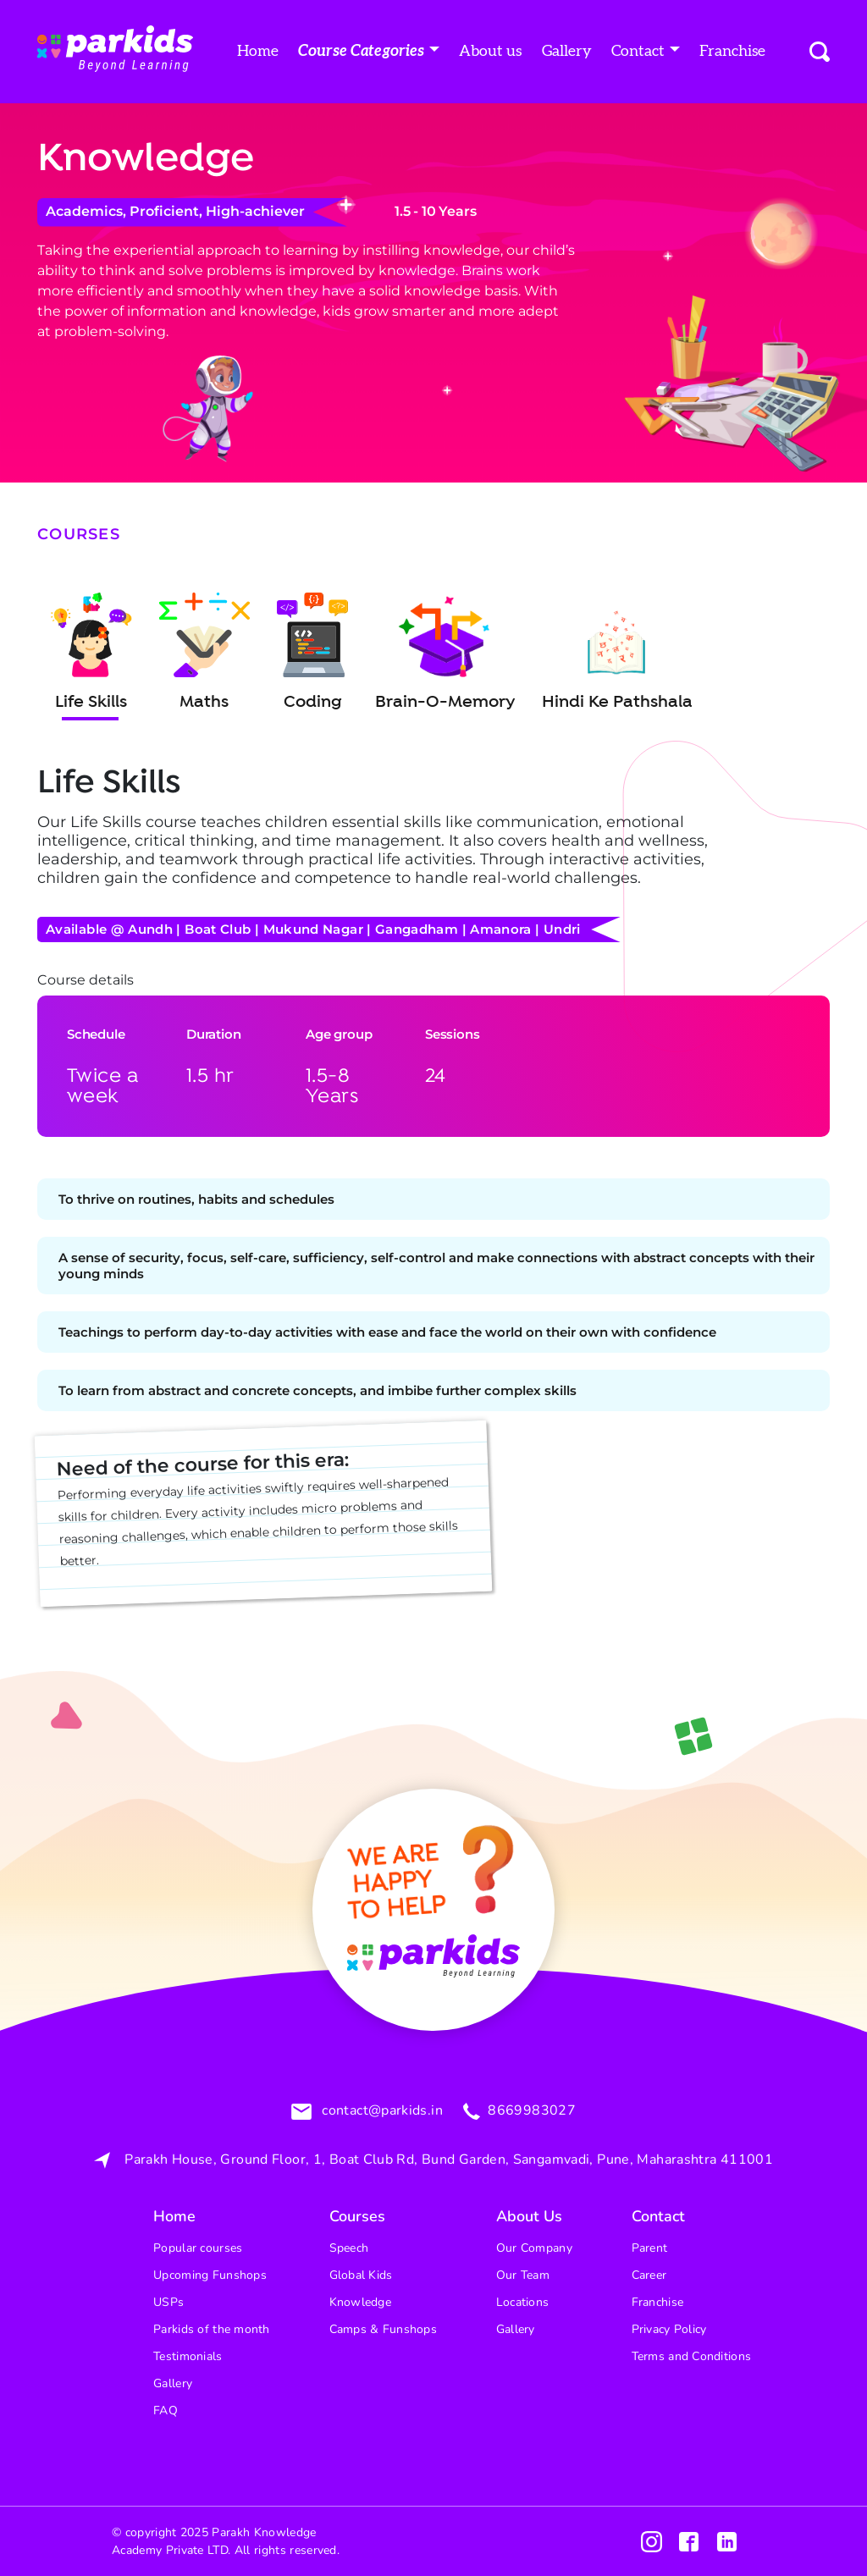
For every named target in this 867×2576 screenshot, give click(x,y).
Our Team (522, 2275)
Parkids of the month (211, 2329)
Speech (349, 2248)
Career (649, 2275)
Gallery (567, 51)
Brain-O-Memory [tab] (445, 653)
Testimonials (187, 2356)
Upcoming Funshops (210, 2275)
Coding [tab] (313, 653)
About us (490, 51)
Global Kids (361, 2275)
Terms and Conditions (692, 2356)
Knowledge (360, 2302)
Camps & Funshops (383, 2329)
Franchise (732, 51)
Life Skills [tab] (91, 653)
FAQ (165, 2410)
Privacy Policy (669, 2329)
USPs (168, 2302)
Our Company (534, 2248)
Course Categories (361, 51)
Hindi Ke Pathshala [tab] (617, 653)
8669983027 (530, 2111)
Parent (650, 2248)
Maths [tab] (204, 653)
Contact (638, 51)
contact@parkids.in (380, 2111)
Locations (522, 2302)
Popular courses (197, 2248)
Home (258, 51)
